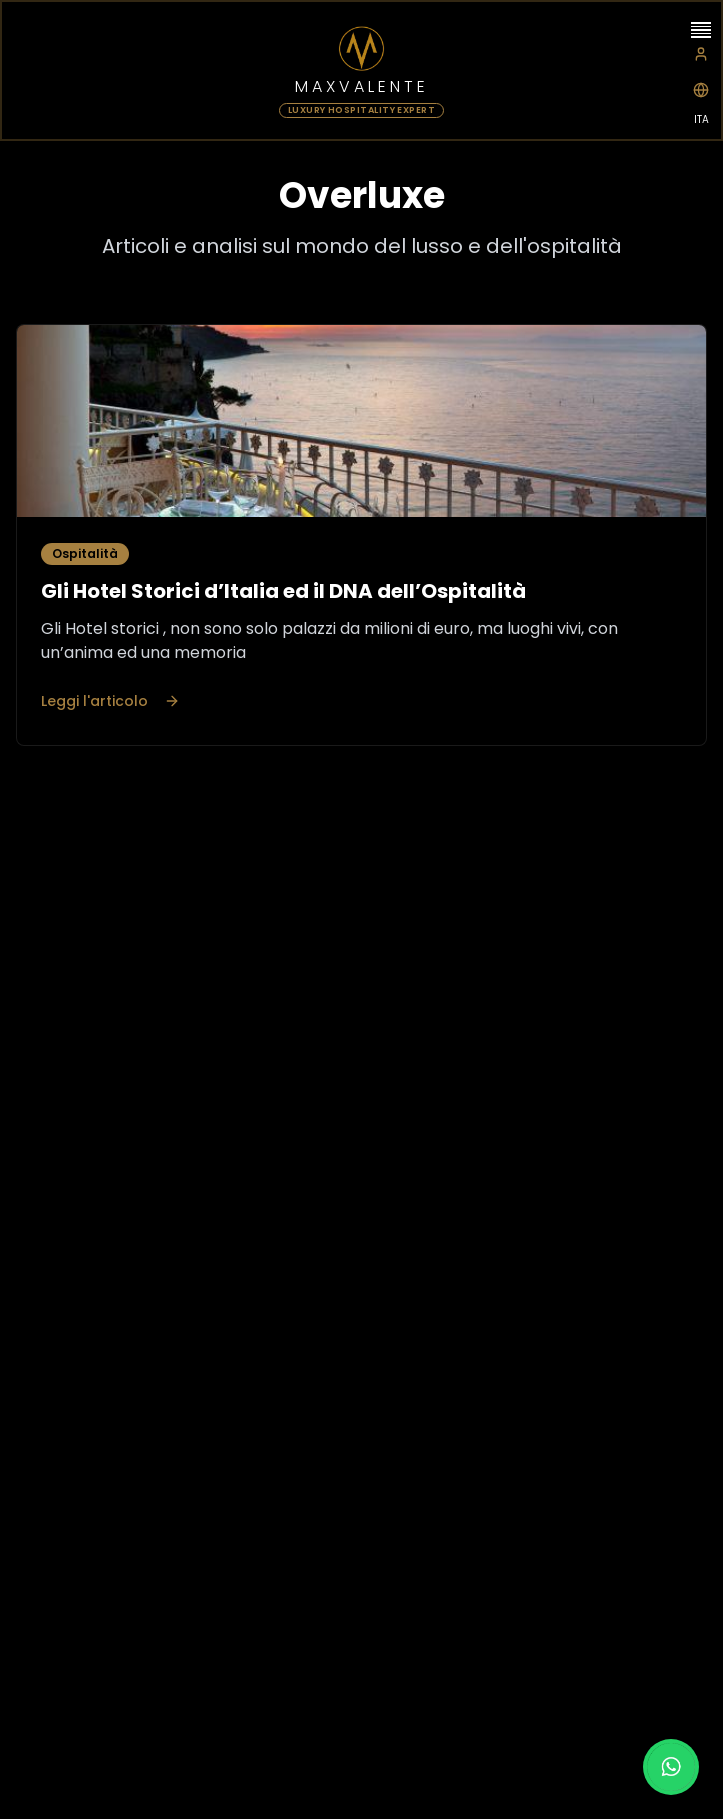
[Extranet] (701, 54)
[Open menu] (701, 30)
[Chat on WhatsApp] (671, 1767)
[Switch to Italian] (701, 90)
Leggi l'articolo (110, 701)
